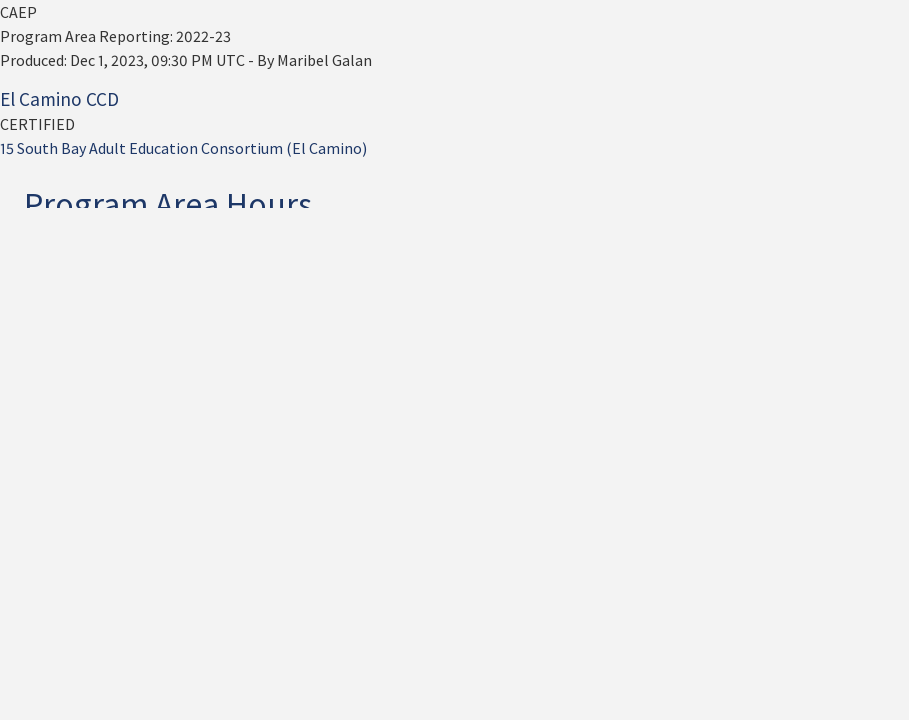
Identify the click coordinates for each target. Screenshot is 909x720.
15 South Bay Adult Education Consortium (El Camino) (183, 148)
